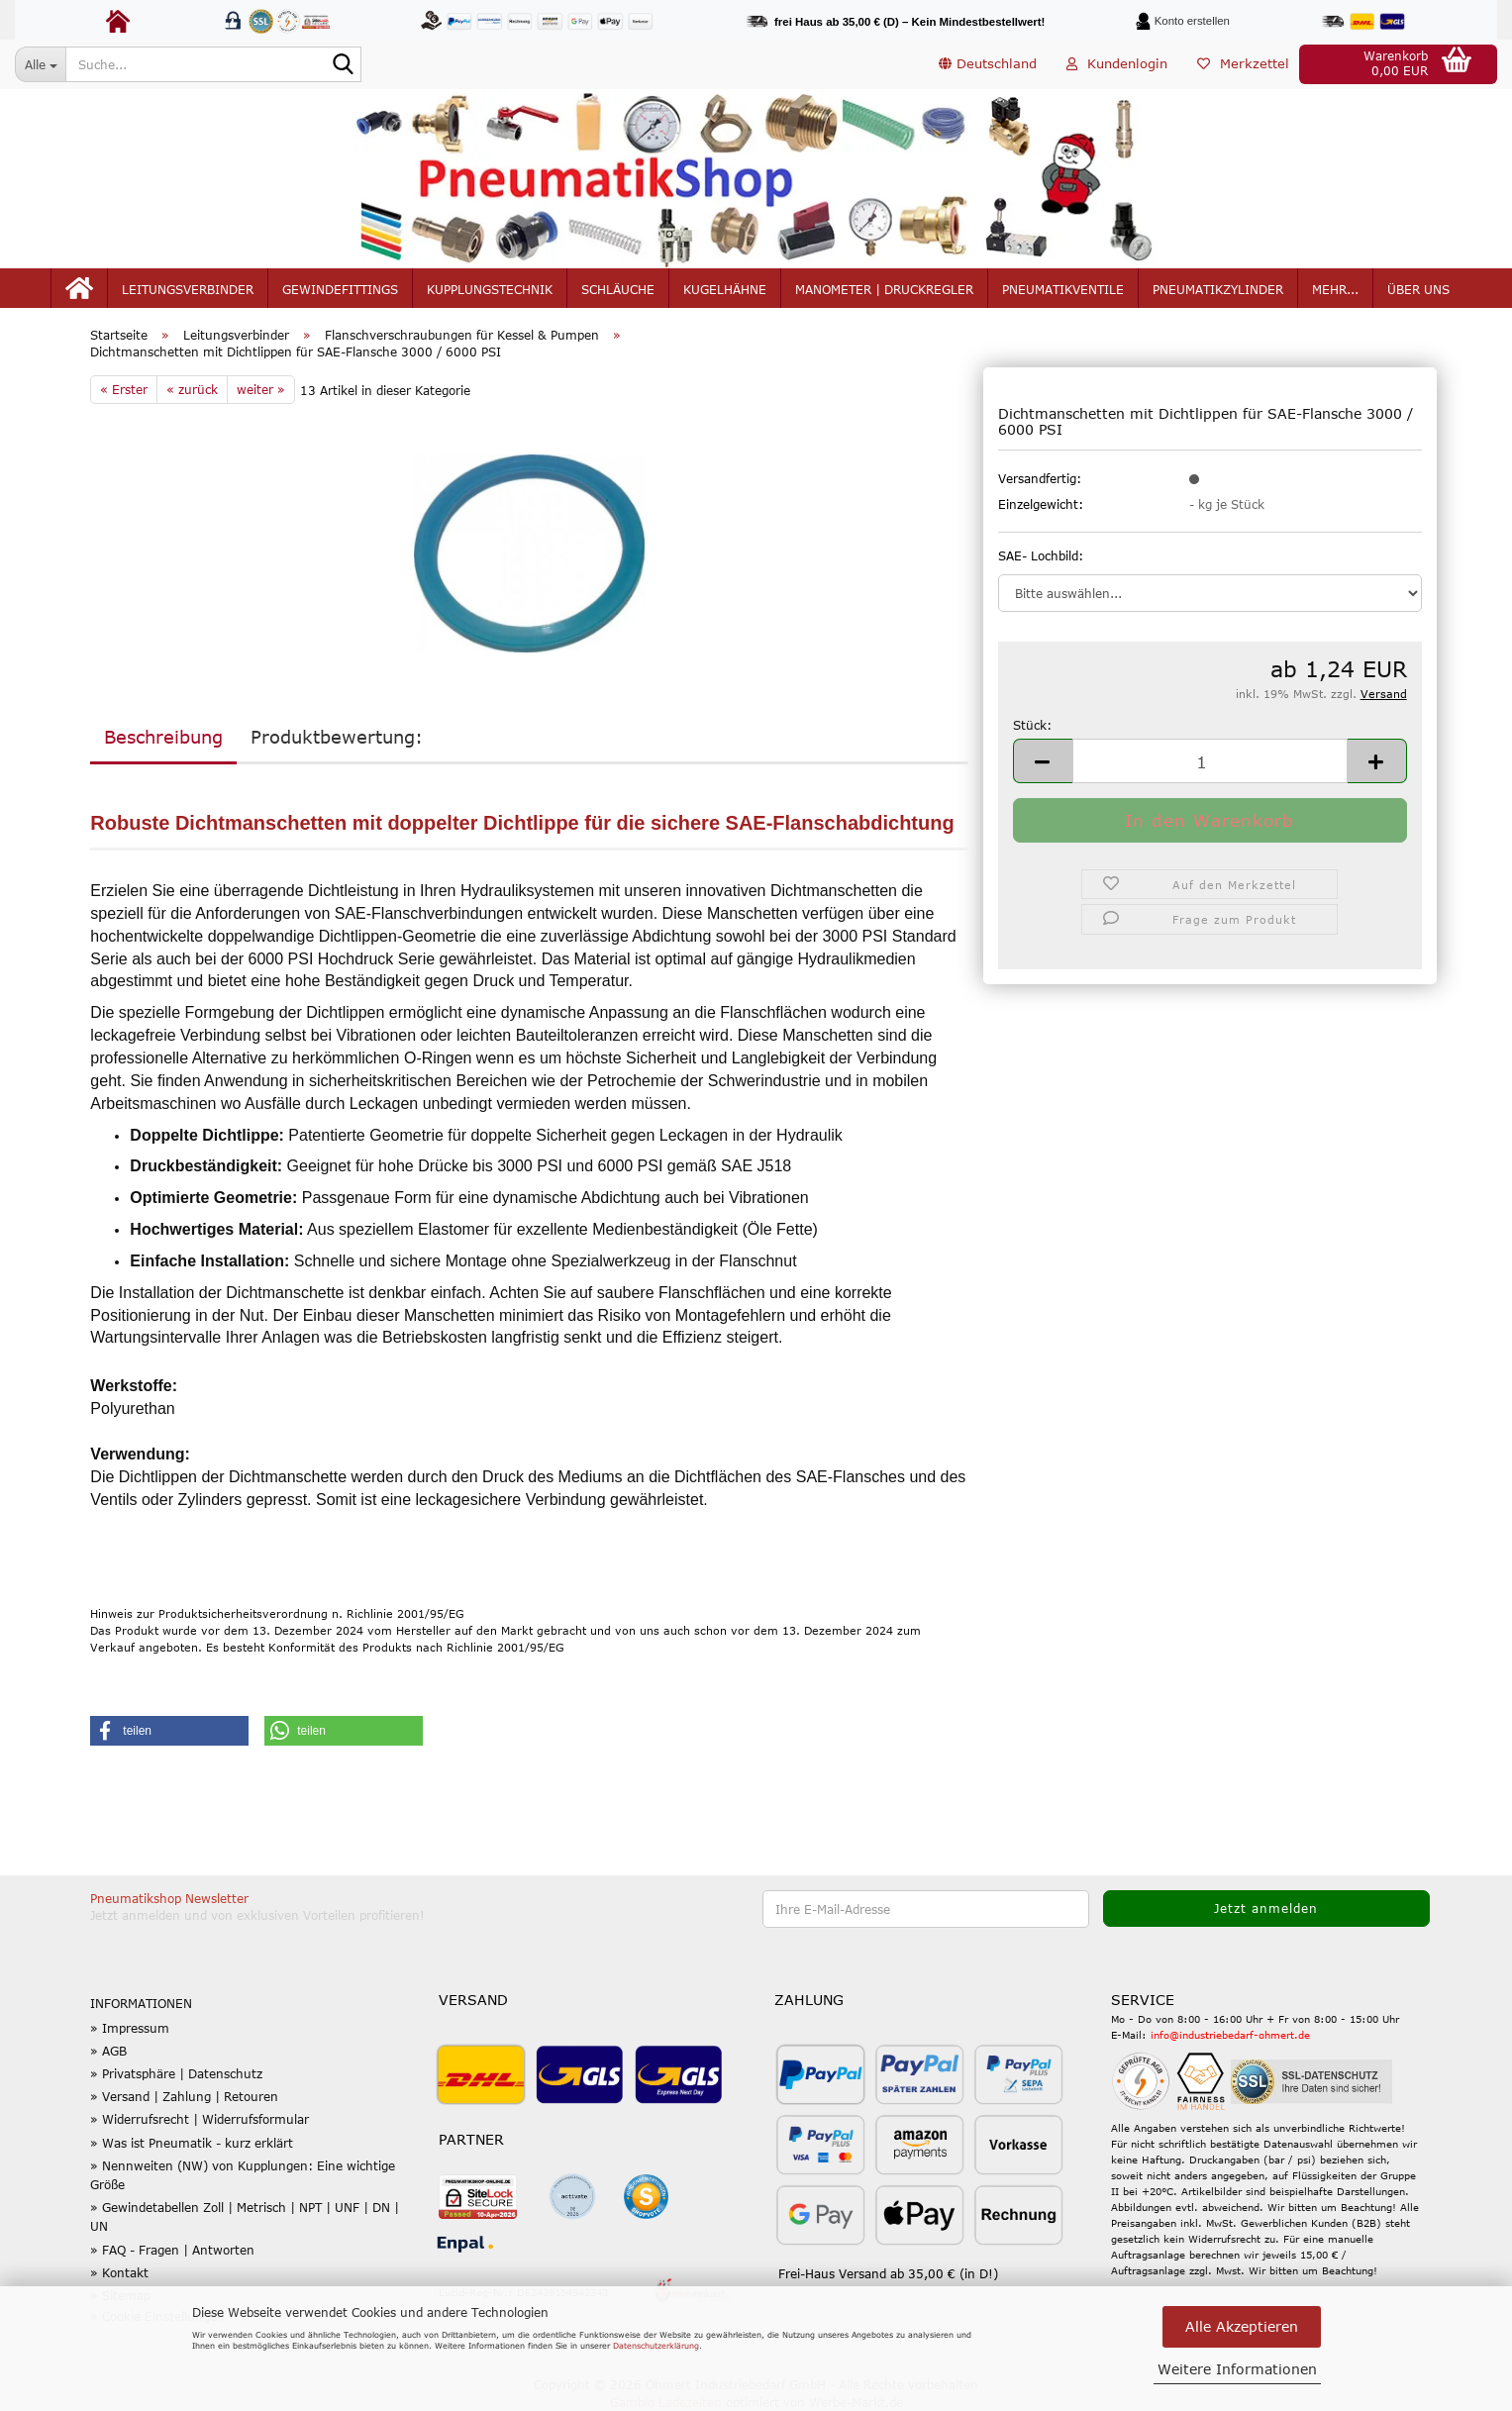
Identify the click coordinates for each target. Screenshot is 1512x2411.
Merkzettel (1243, 63)
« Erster (124, 389)
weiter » (261, 389)
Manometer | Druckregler (884, 289)
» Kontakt (119, 2272)
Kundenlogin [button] (1116, 63)
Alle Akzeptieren (1241, 2326)
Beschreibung (163, 737)
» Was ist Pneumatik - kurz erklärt (191, 2143)
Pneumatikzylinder (1218, 289)
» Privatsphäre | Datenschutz (176, 2073)
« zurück (192, 389)
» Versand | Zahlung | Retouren (184, 2096)
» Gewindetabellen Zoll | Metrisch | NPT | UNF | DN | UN (244, 2216)
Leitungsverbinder (187, 289)
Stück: (1032, 725)
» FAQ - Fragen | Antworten (172, 2250)
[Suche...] (40, 64)
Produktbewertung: (337, 737)
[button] (988, 64)
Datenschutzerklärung (656, 2346)
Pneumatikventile (1063, 289)
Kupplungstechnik (490, 289)
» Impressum (129, 2028)
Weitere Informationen (1237, 2369)
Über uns (1418, 289)
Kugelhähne (724, 289)
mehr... (1335, 289)
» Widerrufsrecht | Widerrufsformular (199, 2119)
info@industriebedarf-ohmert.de (1230, 2035)
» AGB (108, 2051)
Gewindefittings (340, 289)
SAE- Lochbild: (1040, 555)
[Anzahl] (1210, 761)
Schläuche (618, 289)
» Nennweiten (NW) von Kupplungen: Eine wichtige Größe (242, 2175)
